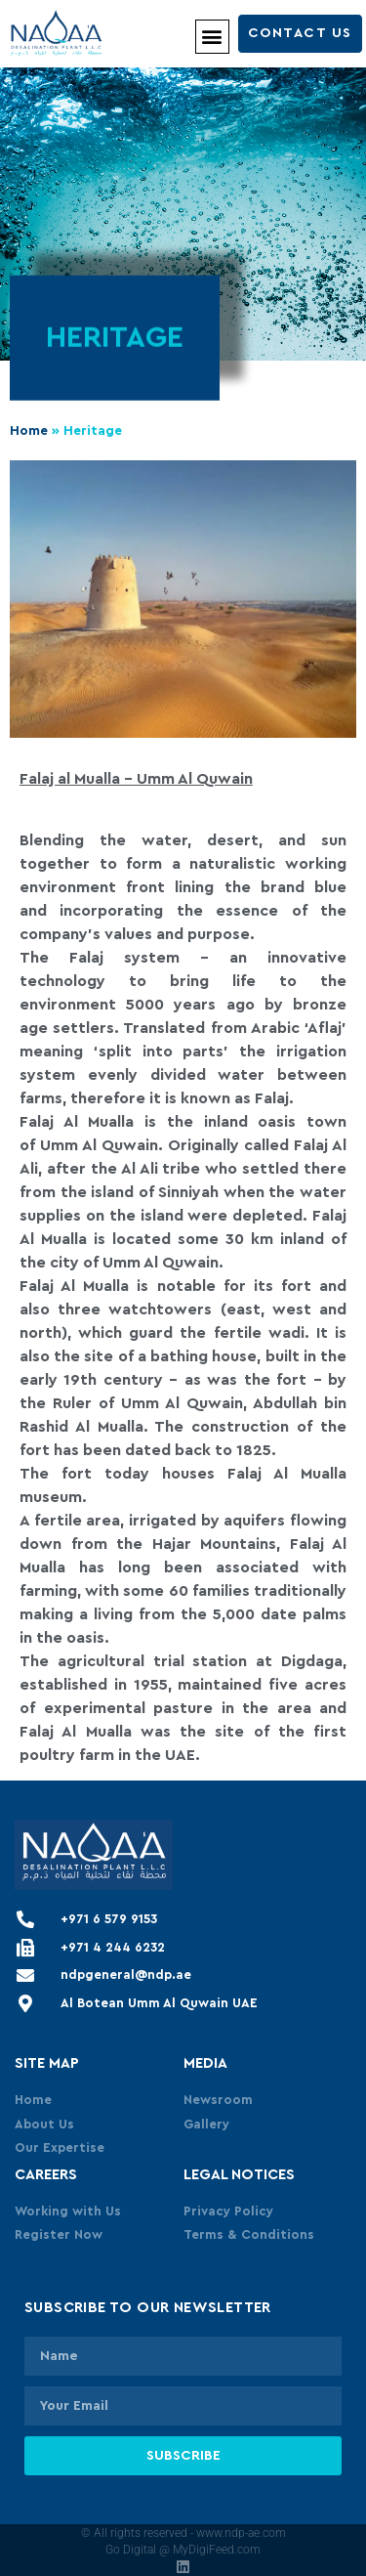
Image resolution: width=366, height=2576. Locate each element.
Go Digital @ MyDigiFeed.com (183, 2549)
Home (29, 431)
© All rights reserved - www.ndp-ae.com (183, 2533)
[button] (212, 37)
